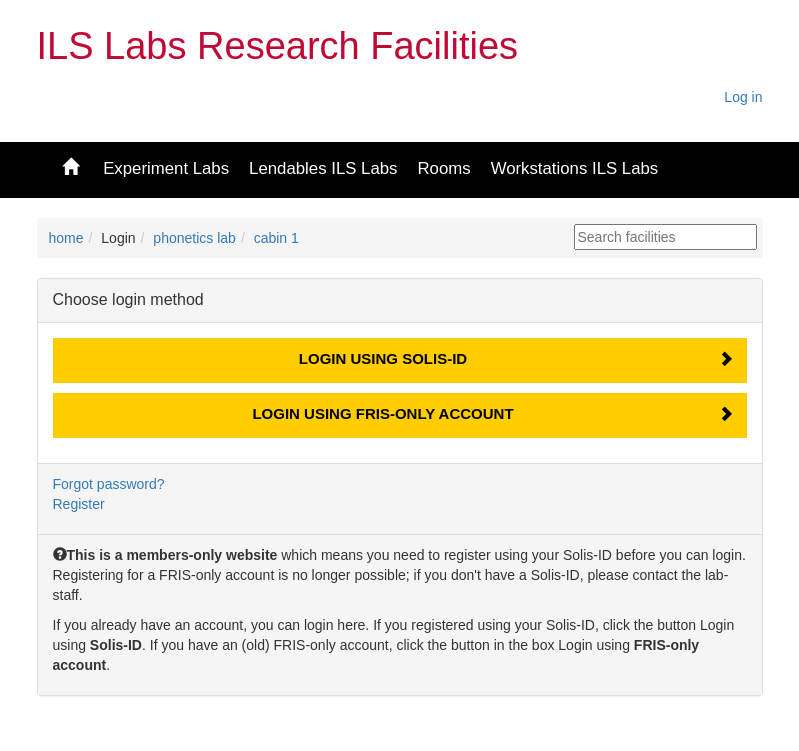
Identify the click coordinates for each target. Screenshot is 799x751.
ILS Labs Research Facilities (278, 46)
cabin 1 (276, 238)
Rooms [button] (443, 168)
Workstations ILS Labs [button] (575, 168)
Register (79, 504)
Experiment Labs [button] (166, 168)
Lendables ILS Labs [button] (323, 168)
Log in (743, 97)
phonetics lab (194, 238)
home (66, 238)
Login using (383, 358)
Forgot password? (109, 484)
